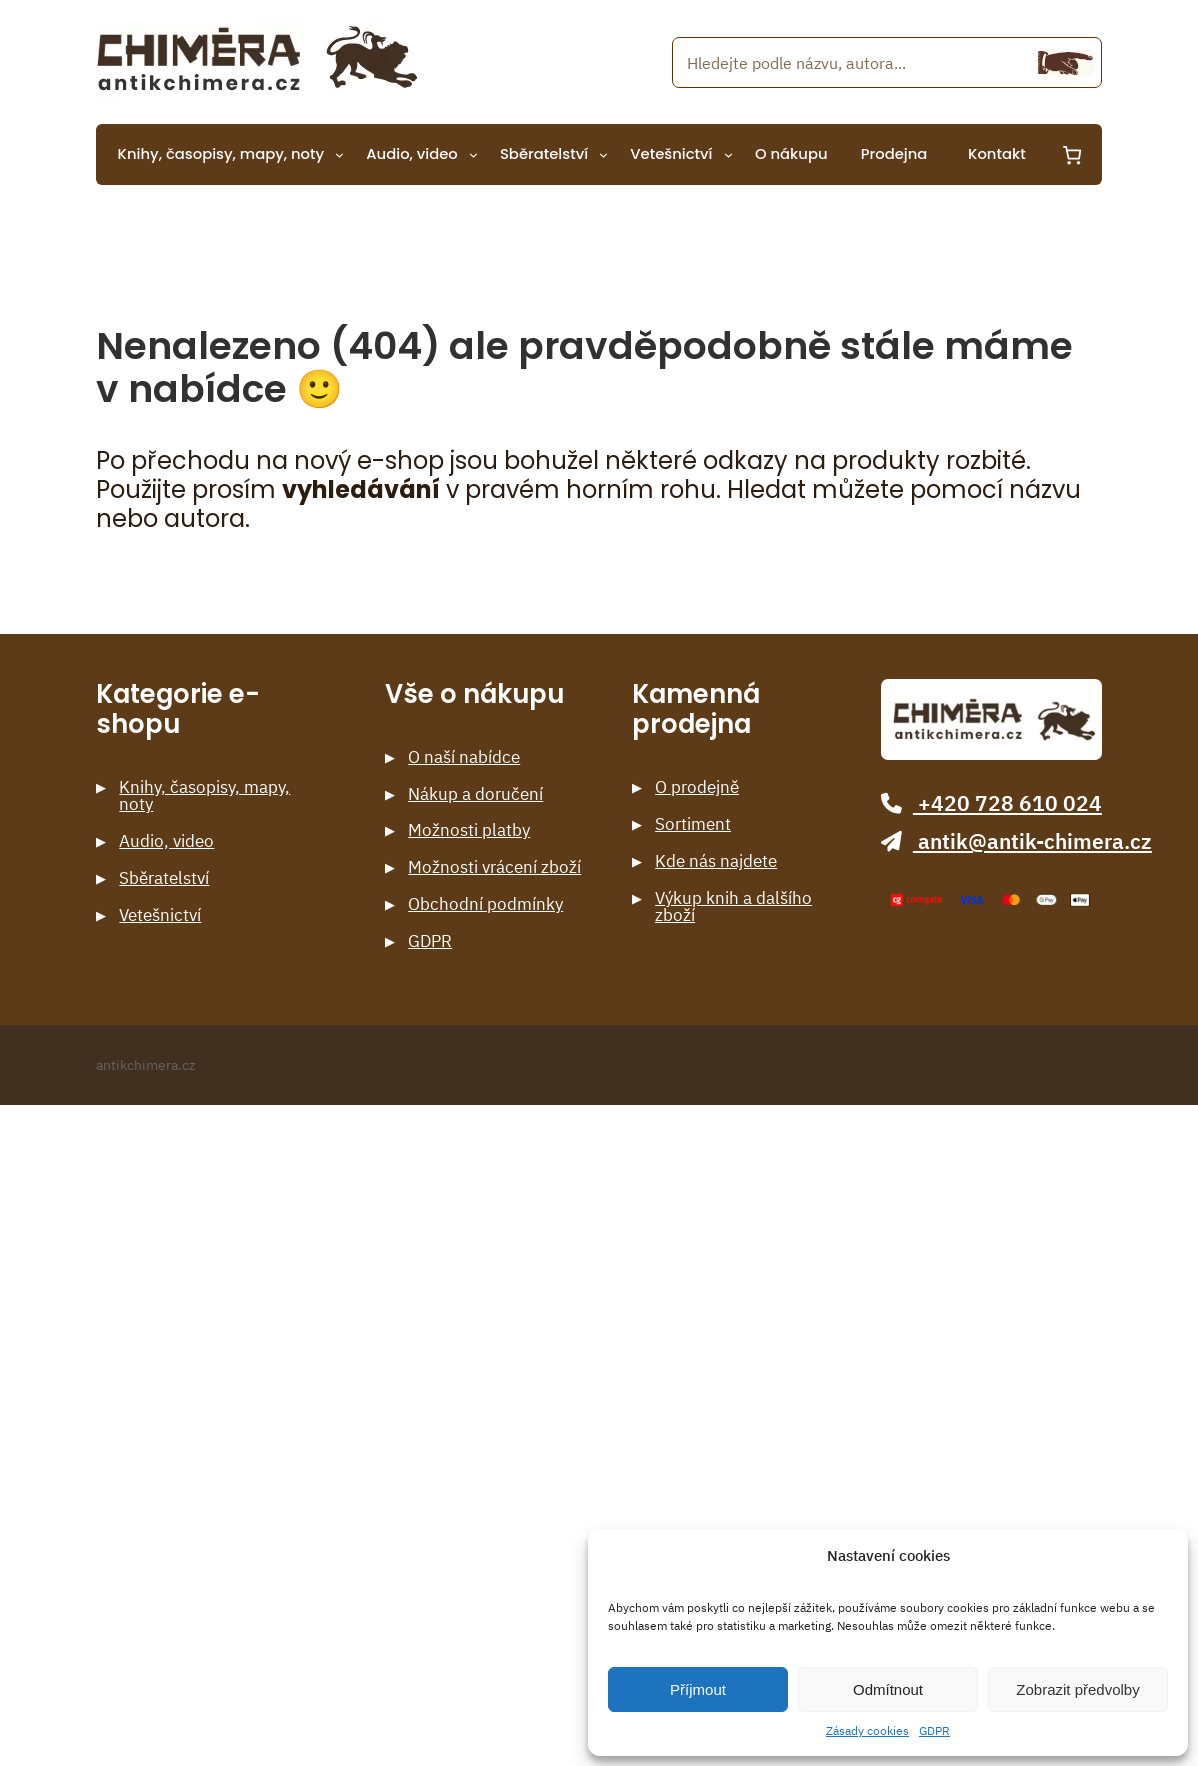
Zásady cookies (867, 1730)
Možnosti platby (469, 830)
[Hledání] (1065, 63)
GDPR (934, 1730)
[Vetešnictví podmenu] (728, 154)
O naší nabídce (464, 757)
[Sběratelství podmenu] (603, 154)
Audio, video (166, 841)
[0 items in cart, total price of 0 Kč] (1071, 154)
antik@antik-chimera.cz (1016, 841)
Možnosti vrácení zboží (494, 867)
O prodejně (697, 787)
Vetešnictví (160, 915)
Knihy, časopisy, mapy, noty (204, 796)
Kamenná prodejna (696, 709)
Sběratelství (164, 878)
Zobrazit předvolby (1077, 1689)
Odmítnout (888, 1689)
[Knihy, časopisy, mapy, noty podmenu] (339, 154)
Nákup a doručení (475, 794)
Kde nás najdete (716, 861)
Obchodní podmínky (485, 904)
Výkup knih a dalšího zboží (733, 907)
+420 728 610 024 (991, 803)
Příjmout (698, 1689)
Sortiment (693, 824)
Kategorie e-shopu (178, 709)
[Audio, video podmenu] (473, 154)
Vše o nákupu (474, 694)
